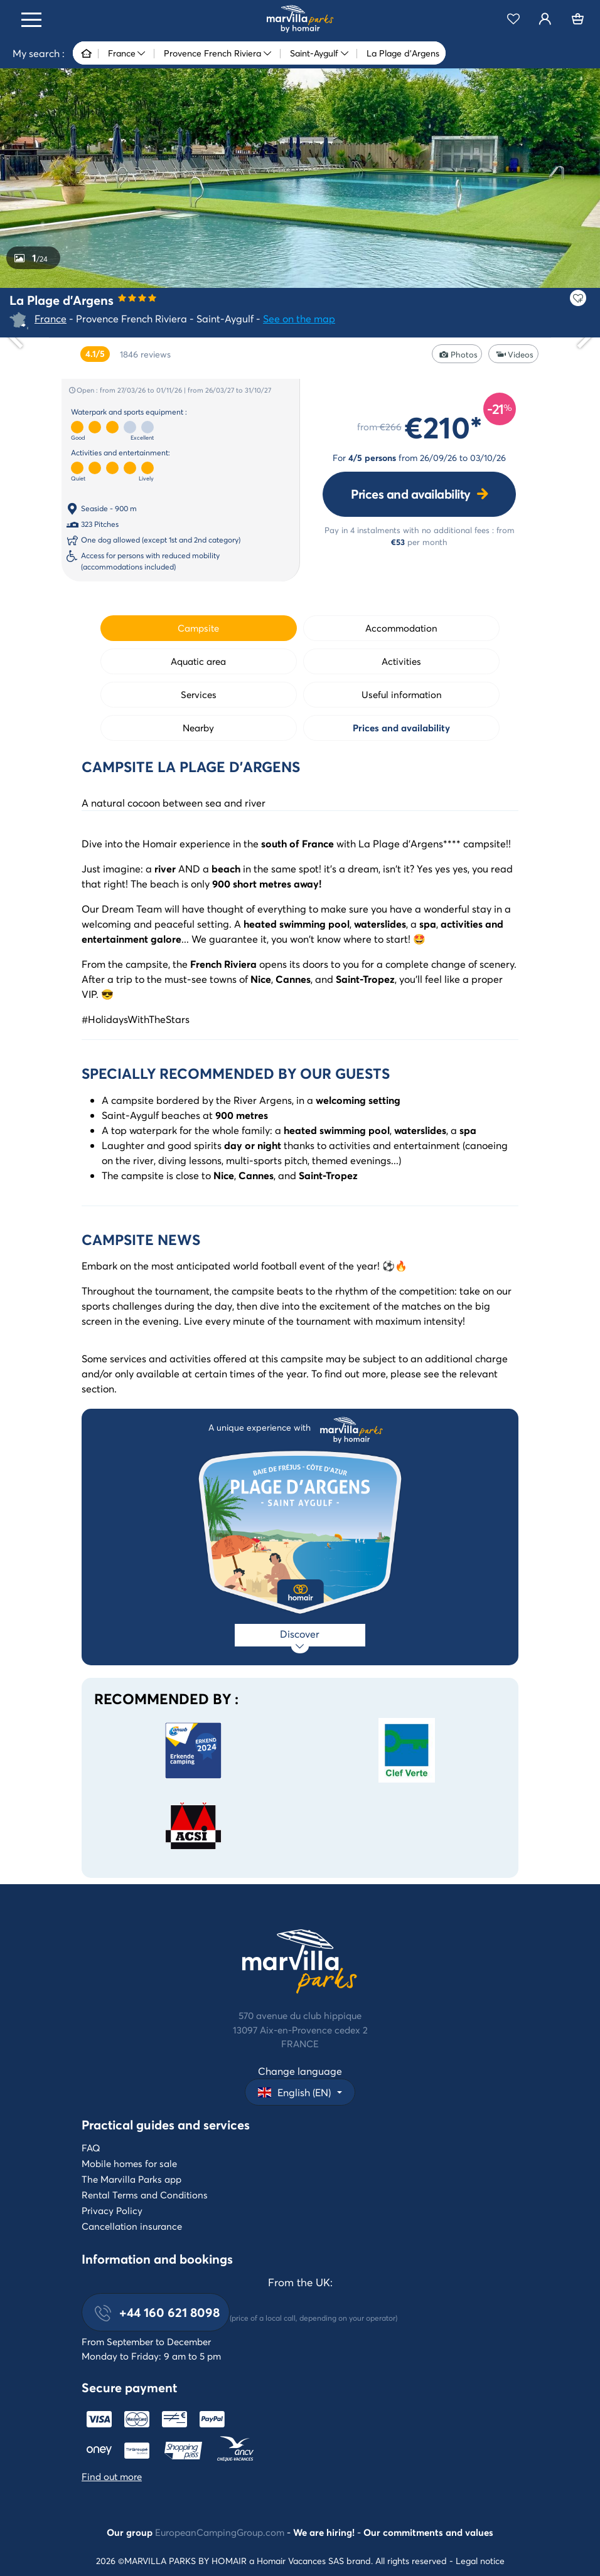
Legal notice (480, 2561)
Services (199, 694)
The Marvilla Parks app (131, 2179)
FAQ (91, 2147)
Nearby (198, 727)
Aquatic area (198, 661)
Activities (401, 661)
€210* (443, 426)
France (51, 318)
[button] (300, 2092)
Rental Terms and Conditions (145, 2194)
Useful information (402, 694)
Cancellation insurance (132, 2226)
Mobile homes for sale (129, 2163)
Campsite (198, 628)
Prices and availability (411, 493)
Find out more (112, 2476)
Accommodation (401, 628)
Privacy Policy (112, 2210)
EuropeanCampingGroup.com (219, 2532)
